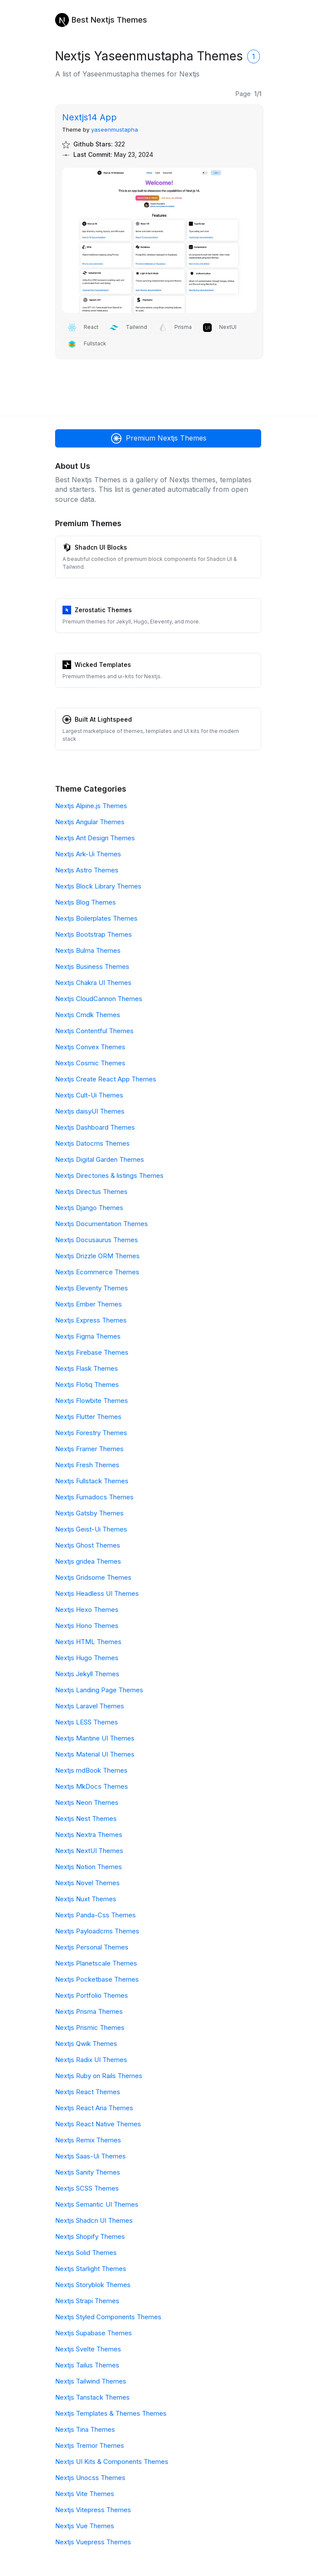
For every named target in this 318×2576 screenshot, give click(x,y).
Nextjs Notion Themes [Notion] (88, 1867)
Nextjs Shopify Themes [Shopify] (90, 2236)
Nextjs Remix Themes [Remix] (88, 2140)
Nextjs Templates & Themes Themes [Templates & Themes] (111, 2413)
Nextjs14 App (89, 117)
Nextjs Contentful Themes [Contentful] (94, 1031)
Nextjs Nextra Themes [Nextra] (88, 1834)
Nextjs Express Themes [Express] (91, 1320)
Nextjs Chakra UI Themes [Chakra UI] (93, 982)
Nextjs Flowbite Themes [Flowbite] (91, 1400)
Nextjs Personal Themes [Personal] (91, 1947)
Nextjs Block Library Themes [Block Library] (98, 886)
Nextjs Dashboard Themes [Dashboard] (95, 1127)
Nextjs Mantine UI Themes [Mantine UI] (94, 1738)
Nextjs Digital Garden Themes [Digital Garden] (99, 1159)
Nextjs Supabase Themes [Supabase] (93, 2333)
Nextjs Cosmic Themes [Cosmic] (90, 1063)
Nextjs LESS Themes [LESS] (86, 1722)
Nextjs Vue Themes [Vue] (84, 2526)
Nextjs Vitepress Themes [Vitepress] (93, 2510)
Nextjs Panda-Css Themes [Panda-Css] (95, 1915)
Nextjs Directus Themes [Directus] (91, 1191)
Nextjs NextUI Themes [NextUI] (89, 1851)
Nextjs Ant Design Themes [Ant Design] (95, 838)
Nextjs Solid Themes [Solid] (86, 2252)
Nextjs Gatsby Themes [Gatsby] (89, 1513)
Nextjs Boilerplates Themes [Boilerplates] (96, 918)
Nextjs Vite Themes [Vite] (84, 2494)
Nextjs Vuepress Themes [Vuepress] (93, 2542)
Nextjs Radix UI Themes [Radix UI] (91, 2059)
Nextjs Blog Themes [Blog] (85, 902)
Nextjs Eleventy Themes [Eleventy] (91, 1288)
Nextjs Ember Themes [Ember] (88, 1304)
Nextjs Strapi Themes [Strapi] (87, 2301)
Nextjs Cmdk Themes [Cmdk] (87, 1015)
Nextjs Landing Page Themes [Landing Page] (99, 1690)
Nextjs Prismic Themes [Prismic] (90, 2027)
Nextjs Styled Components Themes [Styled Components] (108, 2317)
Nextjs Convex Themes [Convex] (90, 1047)
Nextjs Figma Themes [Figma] (88, 1336)
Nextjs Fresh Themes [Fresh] (87, 1465)
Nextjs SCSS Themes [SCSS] (87, 2188)
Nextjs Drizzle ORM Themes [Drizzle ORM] (97, 1256)
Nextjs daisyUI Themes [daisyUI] (90, 1111)
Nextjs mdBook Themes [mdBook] (91, 1770)
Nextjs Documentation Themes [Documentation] (101, 1224)
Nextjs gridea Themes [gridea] (88, 1561)
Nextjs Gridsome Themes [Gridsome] (93, 1577)
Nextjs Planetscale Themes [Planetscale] (96, 1963)
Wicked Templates (103, 664)
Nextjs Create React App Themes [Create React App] (105, 1079)
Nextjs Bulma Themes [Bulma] (88, 950)
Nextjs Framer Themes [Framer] (89, 1449)
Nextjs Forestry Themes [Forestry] (91, 1433)
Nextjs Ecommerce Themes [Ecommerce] (97, 1272)
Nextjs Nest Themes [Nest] (86, 1818)
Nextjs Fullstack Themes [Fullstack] (91, 1481)
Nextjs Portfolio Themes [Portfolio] (91, 1995)
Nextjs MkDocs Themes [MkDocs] (91, 1786)
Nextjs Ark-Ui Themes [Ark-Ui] (88, 854)
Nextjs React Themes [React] (87, 2092)
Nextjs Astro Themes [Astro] (86, 870)
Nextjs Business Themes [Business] (92, 966)
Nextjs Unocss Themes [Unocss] (90, 2477)
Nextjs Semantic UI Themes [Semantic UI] (96, 2204)
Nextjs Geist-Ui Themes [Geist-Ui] (91, 1529)
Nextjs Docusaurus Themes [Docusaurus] (96, 1240)
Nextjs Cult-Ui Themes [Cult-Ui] (89, 1095)
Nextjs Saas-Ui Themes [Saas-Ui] (90, 2156)
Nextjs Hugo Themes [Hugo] (86, 1658)
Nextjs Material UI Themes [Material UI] (94, 1754)
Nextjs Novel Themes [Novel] (87, 1883)
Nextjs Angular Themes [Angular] (90, 822)
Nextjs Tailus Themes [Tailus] (87, 2365)
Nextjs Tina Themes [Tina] (85, 2429)
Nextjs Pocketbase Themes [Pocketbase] (97, 1979)
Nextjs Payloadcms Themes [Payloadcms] (97, 1931)
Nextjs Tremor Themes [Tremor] (89, 2445)
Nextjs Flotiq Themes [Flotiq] (87, 1384)
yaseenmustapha (114, 129)
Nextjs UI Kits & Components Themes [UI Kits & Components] (111, 2461)
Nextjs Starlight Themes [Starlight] (90, 2268)
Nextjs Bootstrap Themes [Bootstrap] (93, 934)
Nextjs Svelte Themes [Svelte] (88, 2349)
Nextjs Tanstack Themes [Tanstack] (92, 2397)
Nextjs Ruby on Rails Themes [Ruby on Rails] (98, 2076)
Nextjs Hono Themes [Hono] (86, 1625)
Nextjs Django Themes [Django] (89, 1207)
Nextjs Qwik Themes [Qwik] (86, 2043)
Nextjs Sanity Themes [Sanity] (87, 2172)
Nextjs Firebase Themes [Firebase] (91, 1352)
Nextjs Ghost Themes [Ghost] (87, 1545)
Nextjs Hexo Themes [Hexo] (86, 1609)
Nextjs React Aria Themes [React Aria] (94, 2108)
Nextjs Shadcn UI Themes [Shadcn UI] (94, 2220)
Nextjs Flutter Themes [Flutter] (88, 1416)
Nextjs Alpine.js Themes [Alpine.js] (91, 806)
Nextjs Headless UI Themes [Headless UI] (97, 1593)
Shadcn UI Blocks (101, 547)
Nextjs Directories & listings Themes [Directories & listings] (109, 1175)
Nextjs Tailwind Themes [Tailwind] (90, 2381)
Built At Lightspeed (103, 719)
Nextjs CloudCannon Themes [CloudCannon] (98, 999)
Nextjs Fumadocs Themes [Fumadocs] (94, 1497)
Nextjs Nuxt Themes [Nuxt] (85, 1899)
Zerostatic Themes (103, 609)
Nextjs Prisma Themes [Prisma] (89, 2011)
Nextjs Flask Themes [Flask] (86, 1368)
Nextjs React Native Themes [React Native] (98, 2124)
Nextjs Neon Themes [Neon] (86, 1802)
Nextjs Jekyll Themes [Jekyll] (87, 1674)
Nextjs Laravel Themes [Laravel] (89, 1706)
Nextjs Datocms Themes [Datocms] (92, 1143)
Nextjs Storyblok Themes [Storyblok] (93, 2285)
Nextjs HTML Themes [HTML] (88, 1642)
